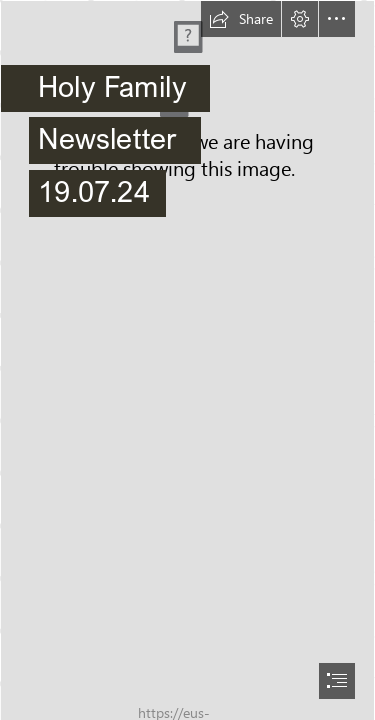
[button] (241, 19)
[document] (187, 360)
